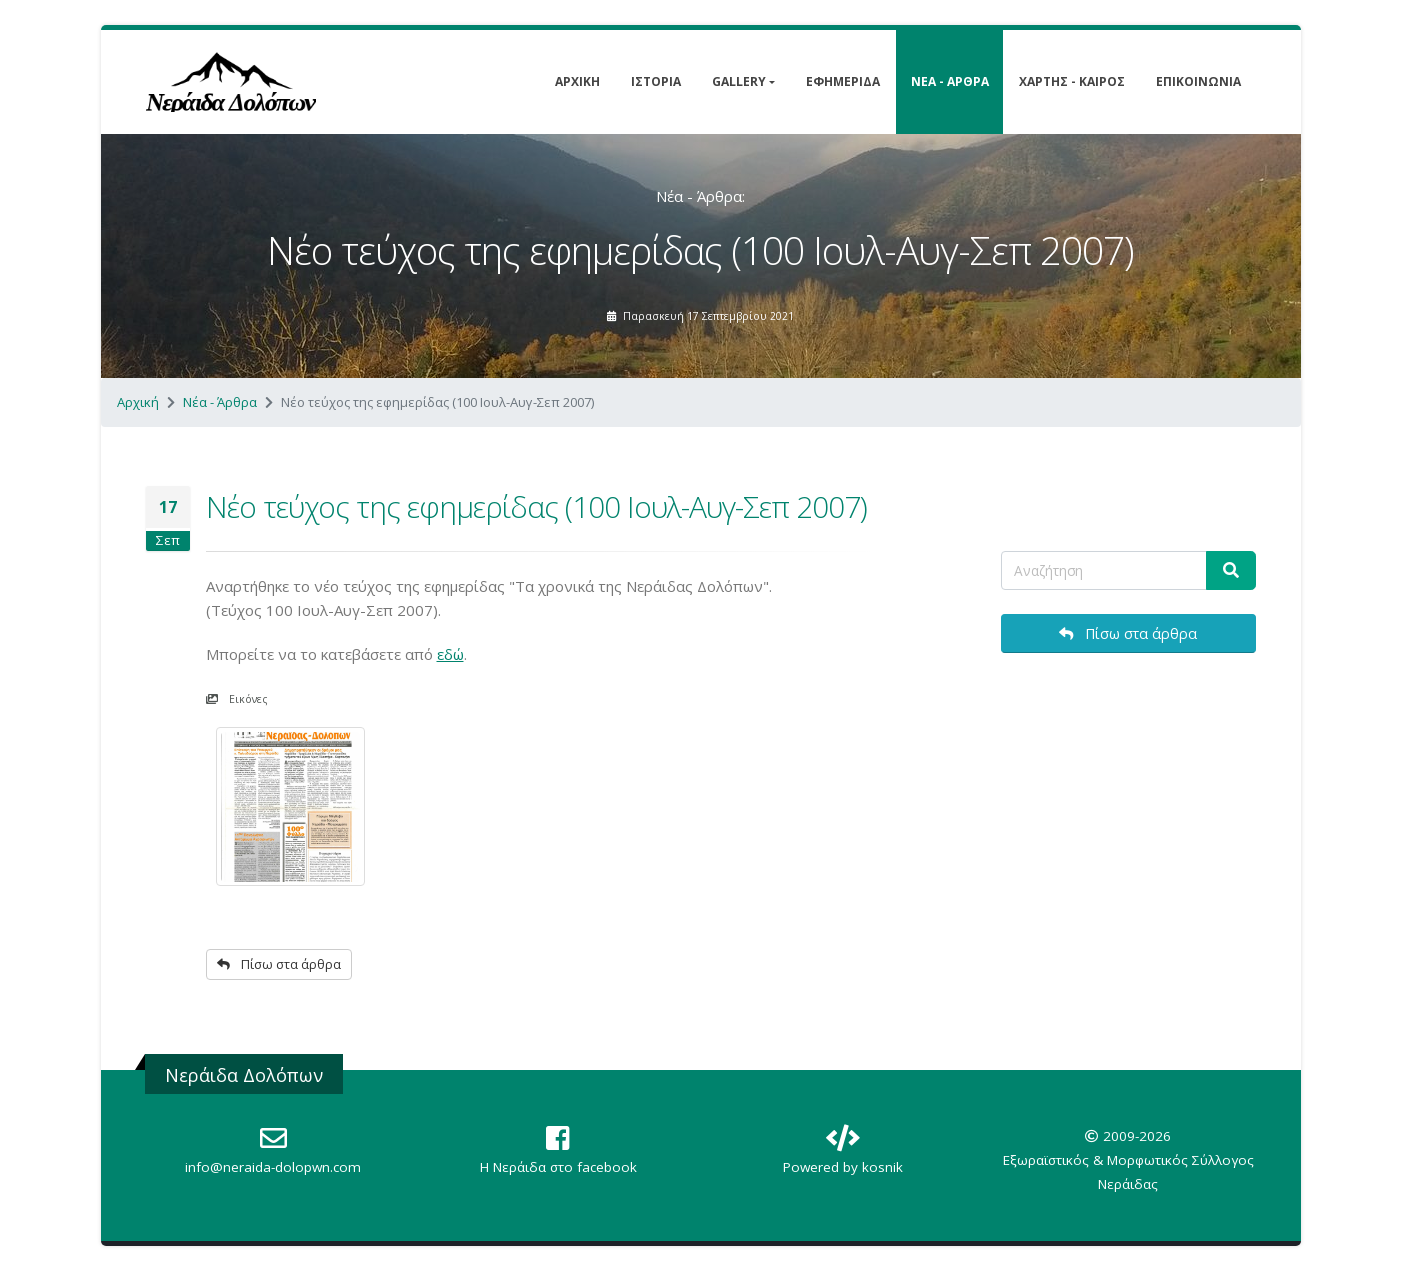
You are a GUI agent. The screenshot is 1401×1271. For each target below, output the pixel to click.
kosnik (882, 1167)
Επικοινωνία (1198, 81)
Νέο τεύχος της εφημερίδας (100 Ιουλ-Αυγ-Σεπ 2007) (536, 506)
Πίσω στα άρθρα (279, 964)
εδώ (450, 654)
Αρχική (577, 81)
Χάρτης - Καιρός (1072, 81)
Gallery (739, 81)
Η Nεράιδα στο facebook (558, 1167)
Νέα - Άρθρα (950, 81)
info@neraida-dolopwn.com (273, 1167)
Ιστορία (656, 81)
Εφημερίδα (843, 81)
